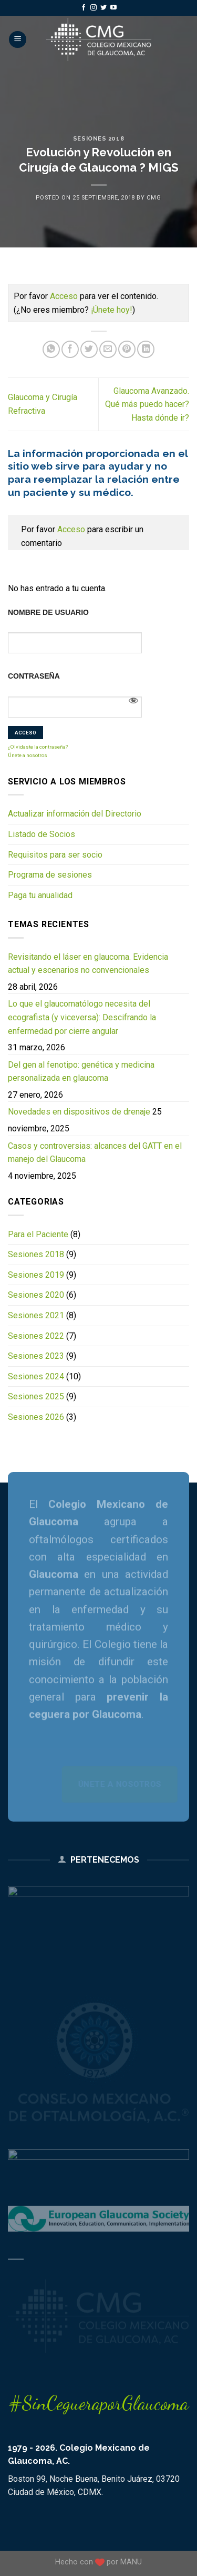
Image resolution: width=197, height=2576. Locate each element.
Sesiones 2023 (36, 1356)
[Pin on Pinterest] (127, 349)
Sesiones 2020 (36, 1295)
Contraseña (34, 676)
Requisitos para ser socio (55, 855)
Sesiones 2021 (36, 1315)
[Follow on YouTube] (113, 8)
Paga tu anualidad (40, 895)
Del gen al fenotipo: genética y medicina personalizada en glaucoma (81, 1071)
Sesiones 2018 (98, 138)
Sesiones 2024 (36, 1376)
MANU (131, 2562)
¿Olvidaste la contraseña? (38, 747)
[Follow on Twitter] (103, 8)
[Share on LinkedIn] (145, 349)
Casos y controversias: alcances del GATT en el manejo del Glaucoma (95, 1153)
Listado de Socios (41, 834)
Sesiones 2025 (36, 1396)
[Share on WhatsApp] (51, 349)
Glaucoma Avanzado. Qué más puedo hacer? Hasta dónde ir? (147, 404)
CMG (154, 197)
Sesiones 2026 (36, 1417)
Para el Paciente (38, 1234)
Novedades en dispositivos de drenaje (79, 1112)
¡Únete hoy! (111, 310)
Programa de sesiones (50, 875)
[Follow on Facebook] (83, 8)
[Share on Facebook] (70, 349)
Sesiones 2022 (36, 1336)
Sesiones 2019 (36, 1275)
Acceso (64, 296)
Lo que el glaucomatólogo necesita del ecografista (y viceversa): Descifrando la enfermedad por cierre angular (82, 1017)
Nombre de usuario (48, 612)
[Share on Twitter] (89, 349)
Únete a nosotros (27, 755)
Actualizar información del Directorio (74, 814)
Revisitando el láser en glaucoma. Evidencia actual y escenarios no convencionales (88, 964)
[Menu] (17, 39)
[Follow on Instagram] (93, 8)
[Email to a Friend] (108, 349)
